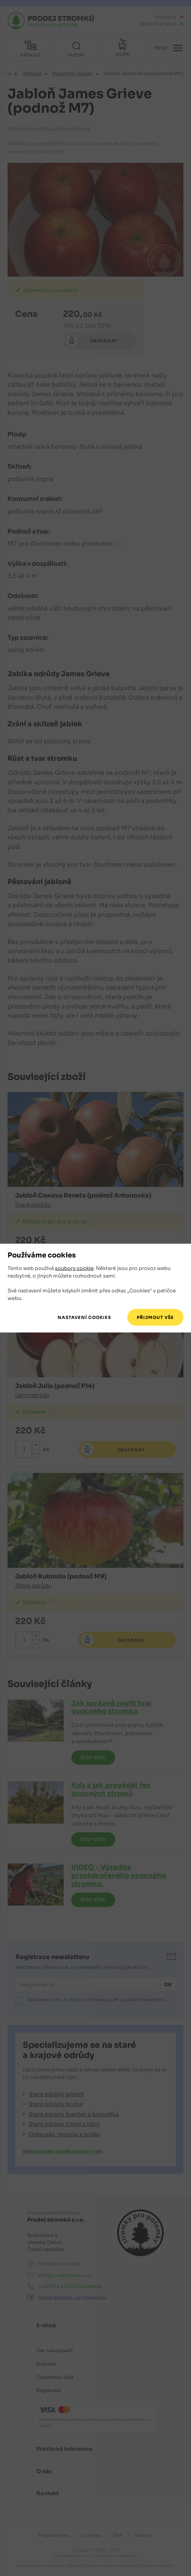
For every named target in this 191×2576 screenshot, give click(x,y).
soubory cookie (74, 1268)
